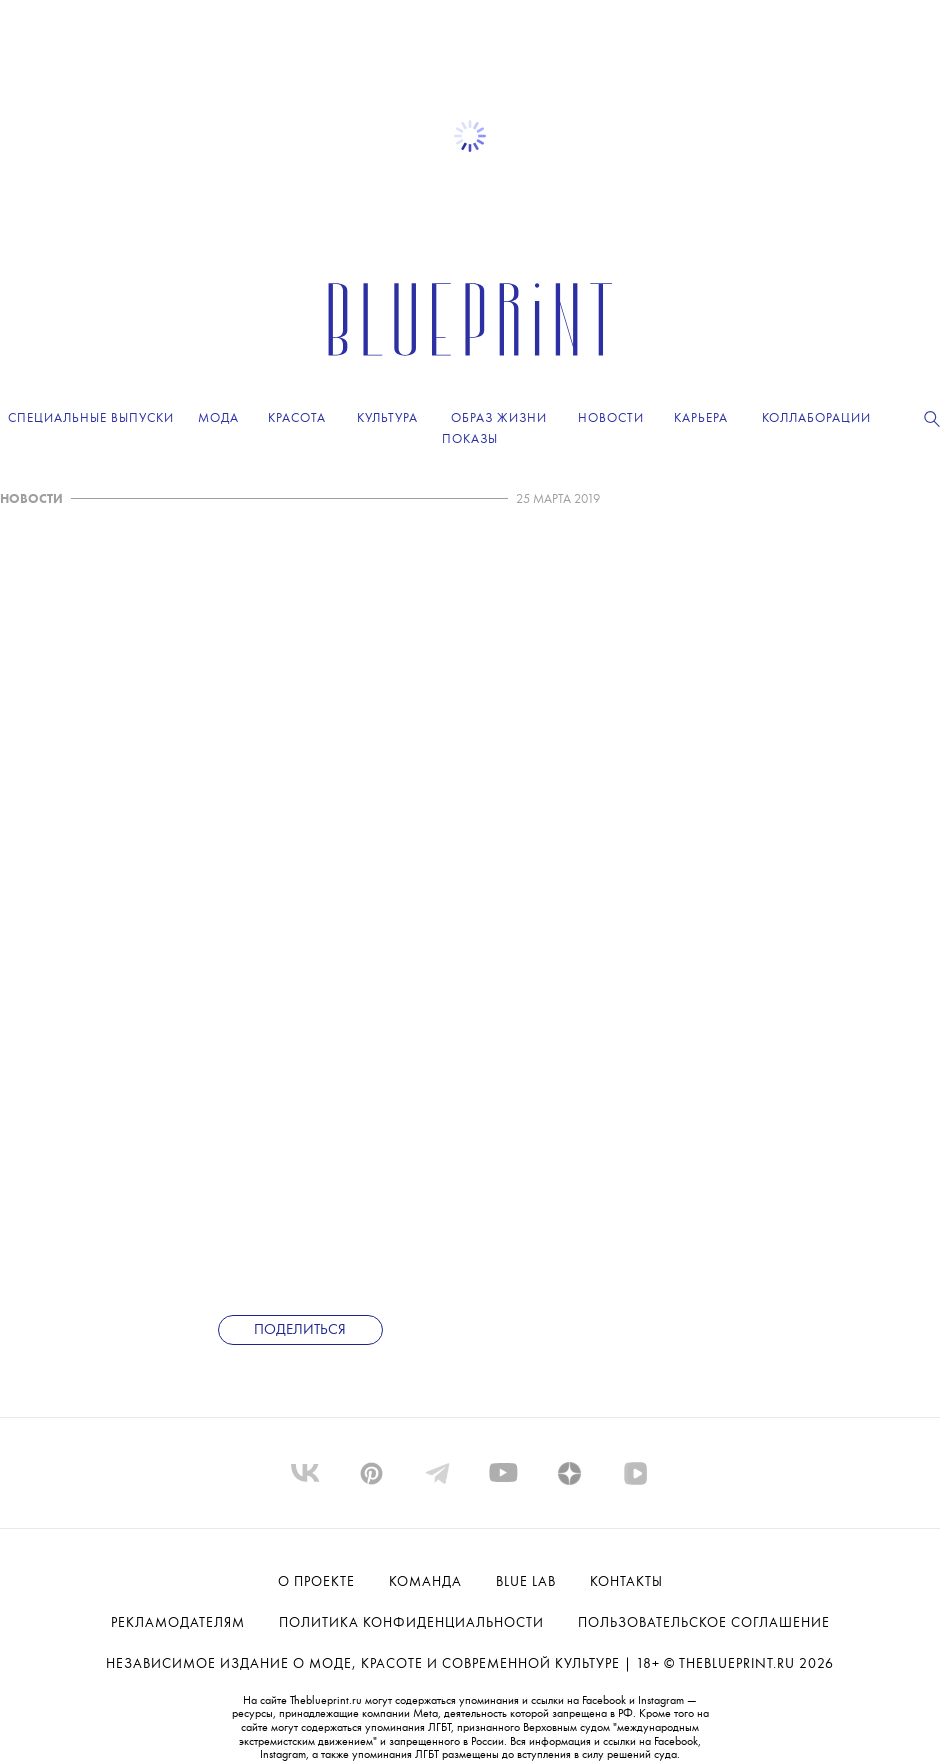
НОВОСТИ (31, 499)
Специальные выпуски (91, 418)
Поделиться (300, 1330)
